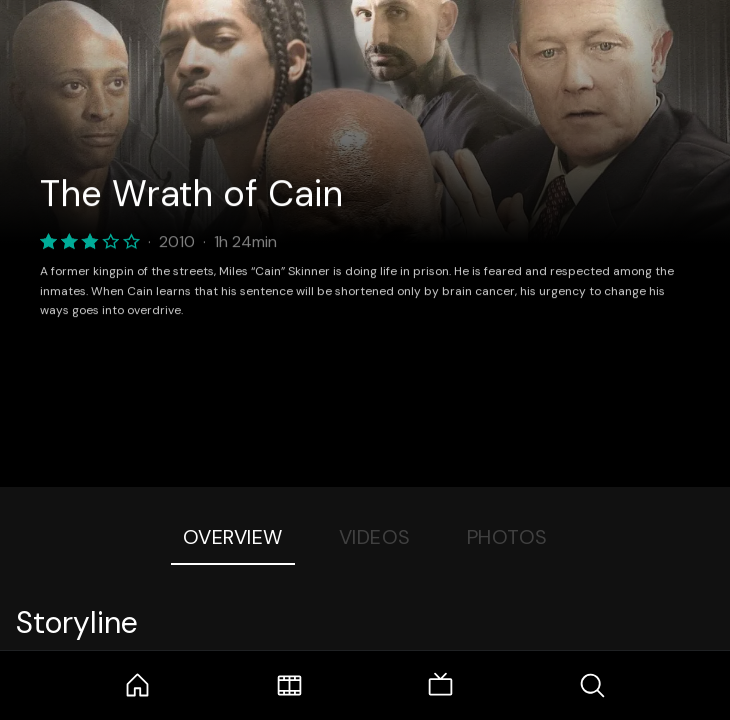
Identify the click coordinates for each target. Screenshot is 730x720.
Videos (375, 537)
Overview (233, 537)
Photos (507, 537)
